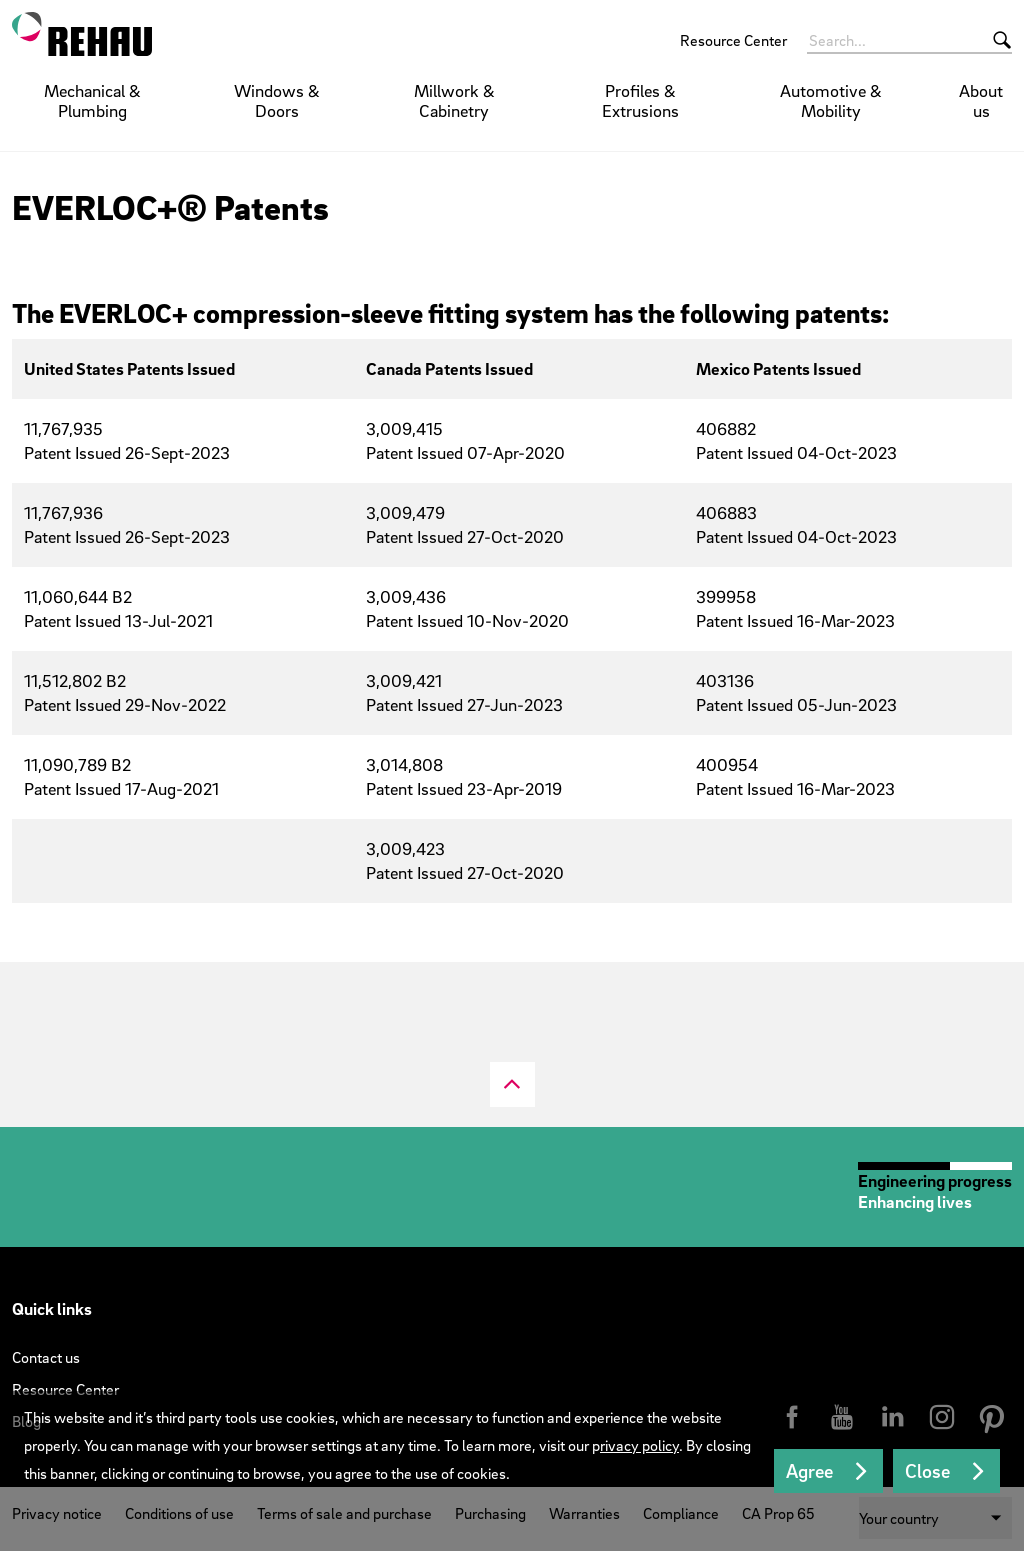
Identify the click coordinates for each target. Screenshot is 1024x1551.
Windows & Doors (277, 100)
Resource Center (733, 40)
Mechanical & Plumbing (92, 100)
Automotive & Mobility (831, 100)
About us (981, 100)
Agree (809, 1471)
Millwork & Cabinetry (454, 100)
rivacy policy (639, 1445)
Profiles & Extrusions (640, 100)
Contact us (46, 1357)
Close (927, 1471)
